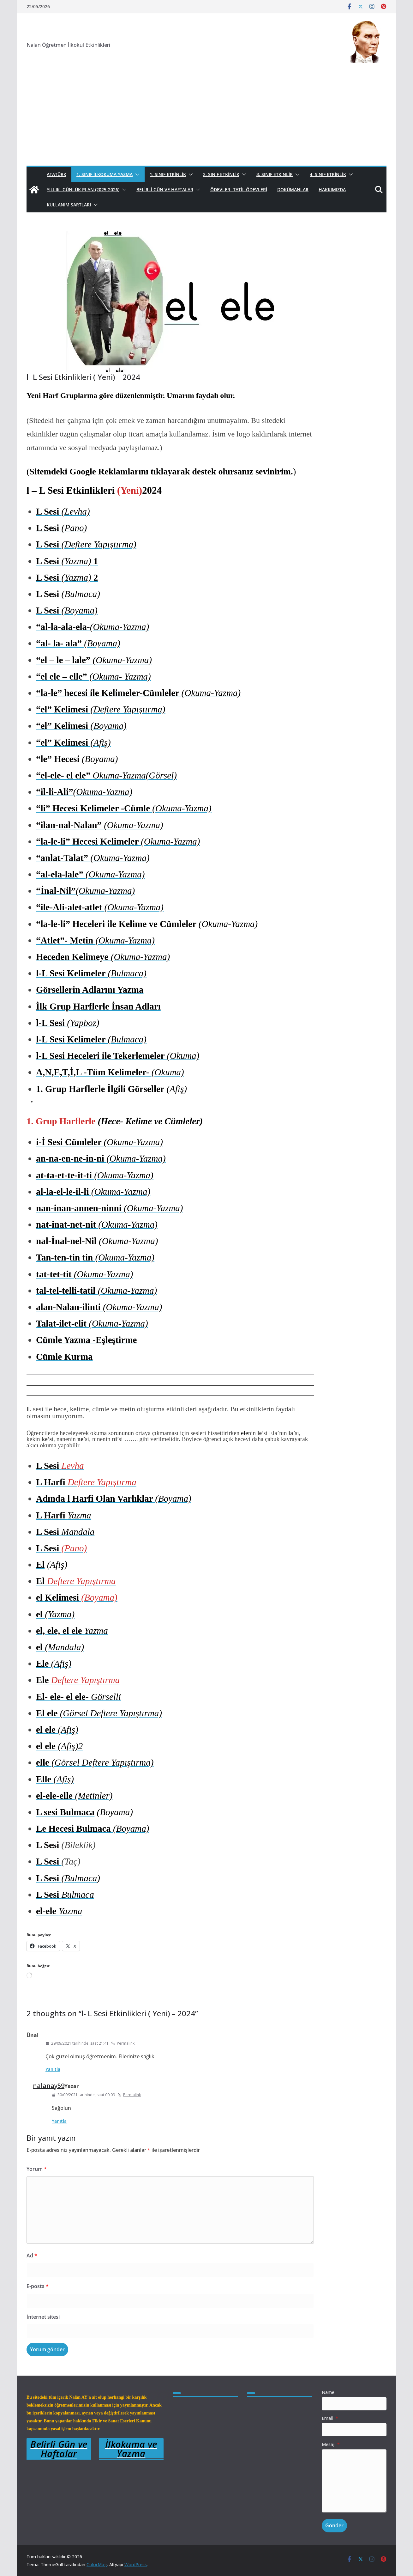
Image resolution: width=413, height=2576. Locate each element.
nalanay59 (48, 2085)
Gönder (334, 2525)
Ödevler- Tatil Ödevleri (238, 189)
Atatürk (56, 174)
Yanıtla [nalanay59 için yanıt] (59, 2121)
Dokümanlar (292, 189)
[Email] (354, 2429)
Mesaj (331, 2444)
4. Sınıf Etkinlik (328, 174)
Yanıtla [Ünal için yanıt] (52, 2069)
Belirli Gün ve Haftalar (164, 189)
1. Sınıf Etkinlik (168, 174)
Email (330, 2418)
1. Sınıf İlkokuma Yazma (104, 174)
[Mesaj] (354, 2480)
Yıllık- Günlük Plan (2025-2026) (83, 189)
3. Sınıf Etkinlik (274, 174)
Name (328, 2392)
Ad (32, 2255)
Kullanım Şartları (69, 205)
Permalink (123, 2043)
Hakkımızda (332, 189)
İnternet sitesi (43, 2316)
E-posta (38, 2286)
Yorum (37, 2168)
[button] (136, 174)
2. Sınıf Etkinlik (221, 174)
